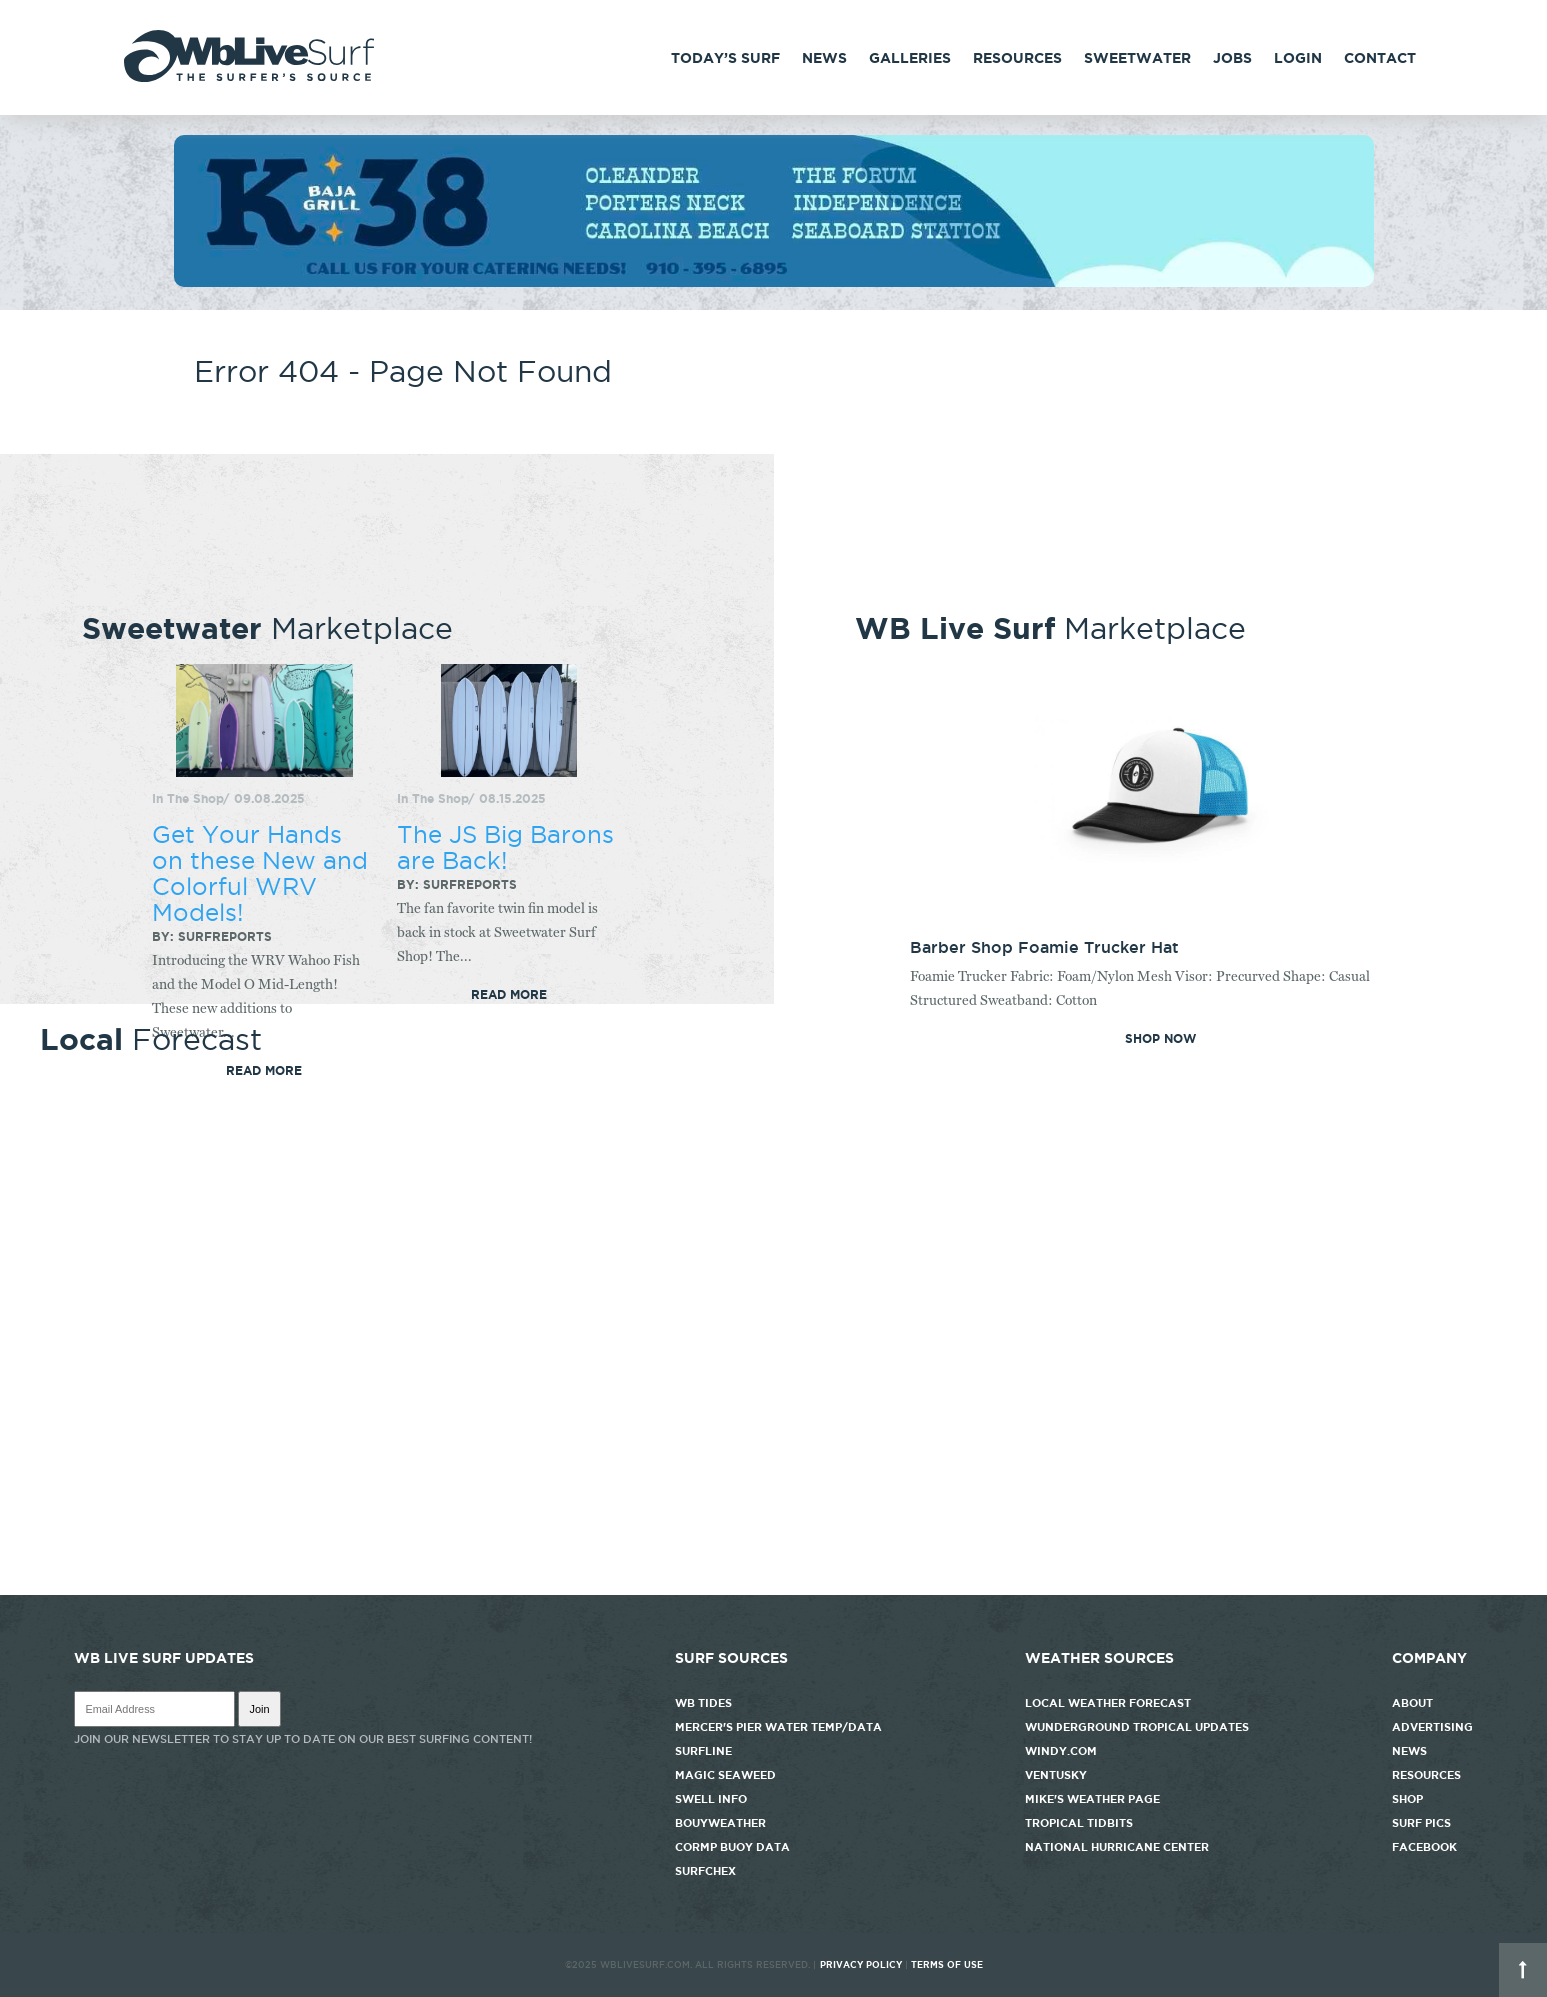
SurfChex (705, 1871)
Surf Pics (1421, 1823)
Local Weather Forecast (1108, 1703)
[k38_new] (774, 282)
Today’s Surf (725, 58)
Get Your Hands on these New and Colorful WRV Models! (260, 873)
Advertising (1432, 1727)
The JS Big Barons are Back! (505, 847)
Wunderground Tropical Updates (1137, 1727)
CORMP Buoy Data (732, 1847)
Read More (509, 995)
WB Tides (703, 1703)
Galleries (910, 58)
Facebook (1424, 1847)
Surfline (705, 1751)
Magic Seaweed (725, 1775)
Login (1298, 58)
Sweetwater (1137, 58)
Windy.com (1061, 1751)
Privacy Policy (861, 1965)
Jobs (1232, 58)
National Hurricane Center (1117, 1847)
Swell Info (711, 1799)
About (1412, 1703)
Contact (1380, 58)
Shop (1407, 1799)
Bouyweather (720, 1823)
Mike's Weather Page (1092, 1799)
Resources (1017, 58)
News (824, 58)
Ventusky (1056, 1775)
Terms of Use (947, 1965)
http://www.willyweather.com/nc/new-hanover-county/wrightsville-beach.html (773, 1585)
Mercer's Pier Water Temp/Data (778, 1727)
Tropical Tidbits (1079, 1823)
